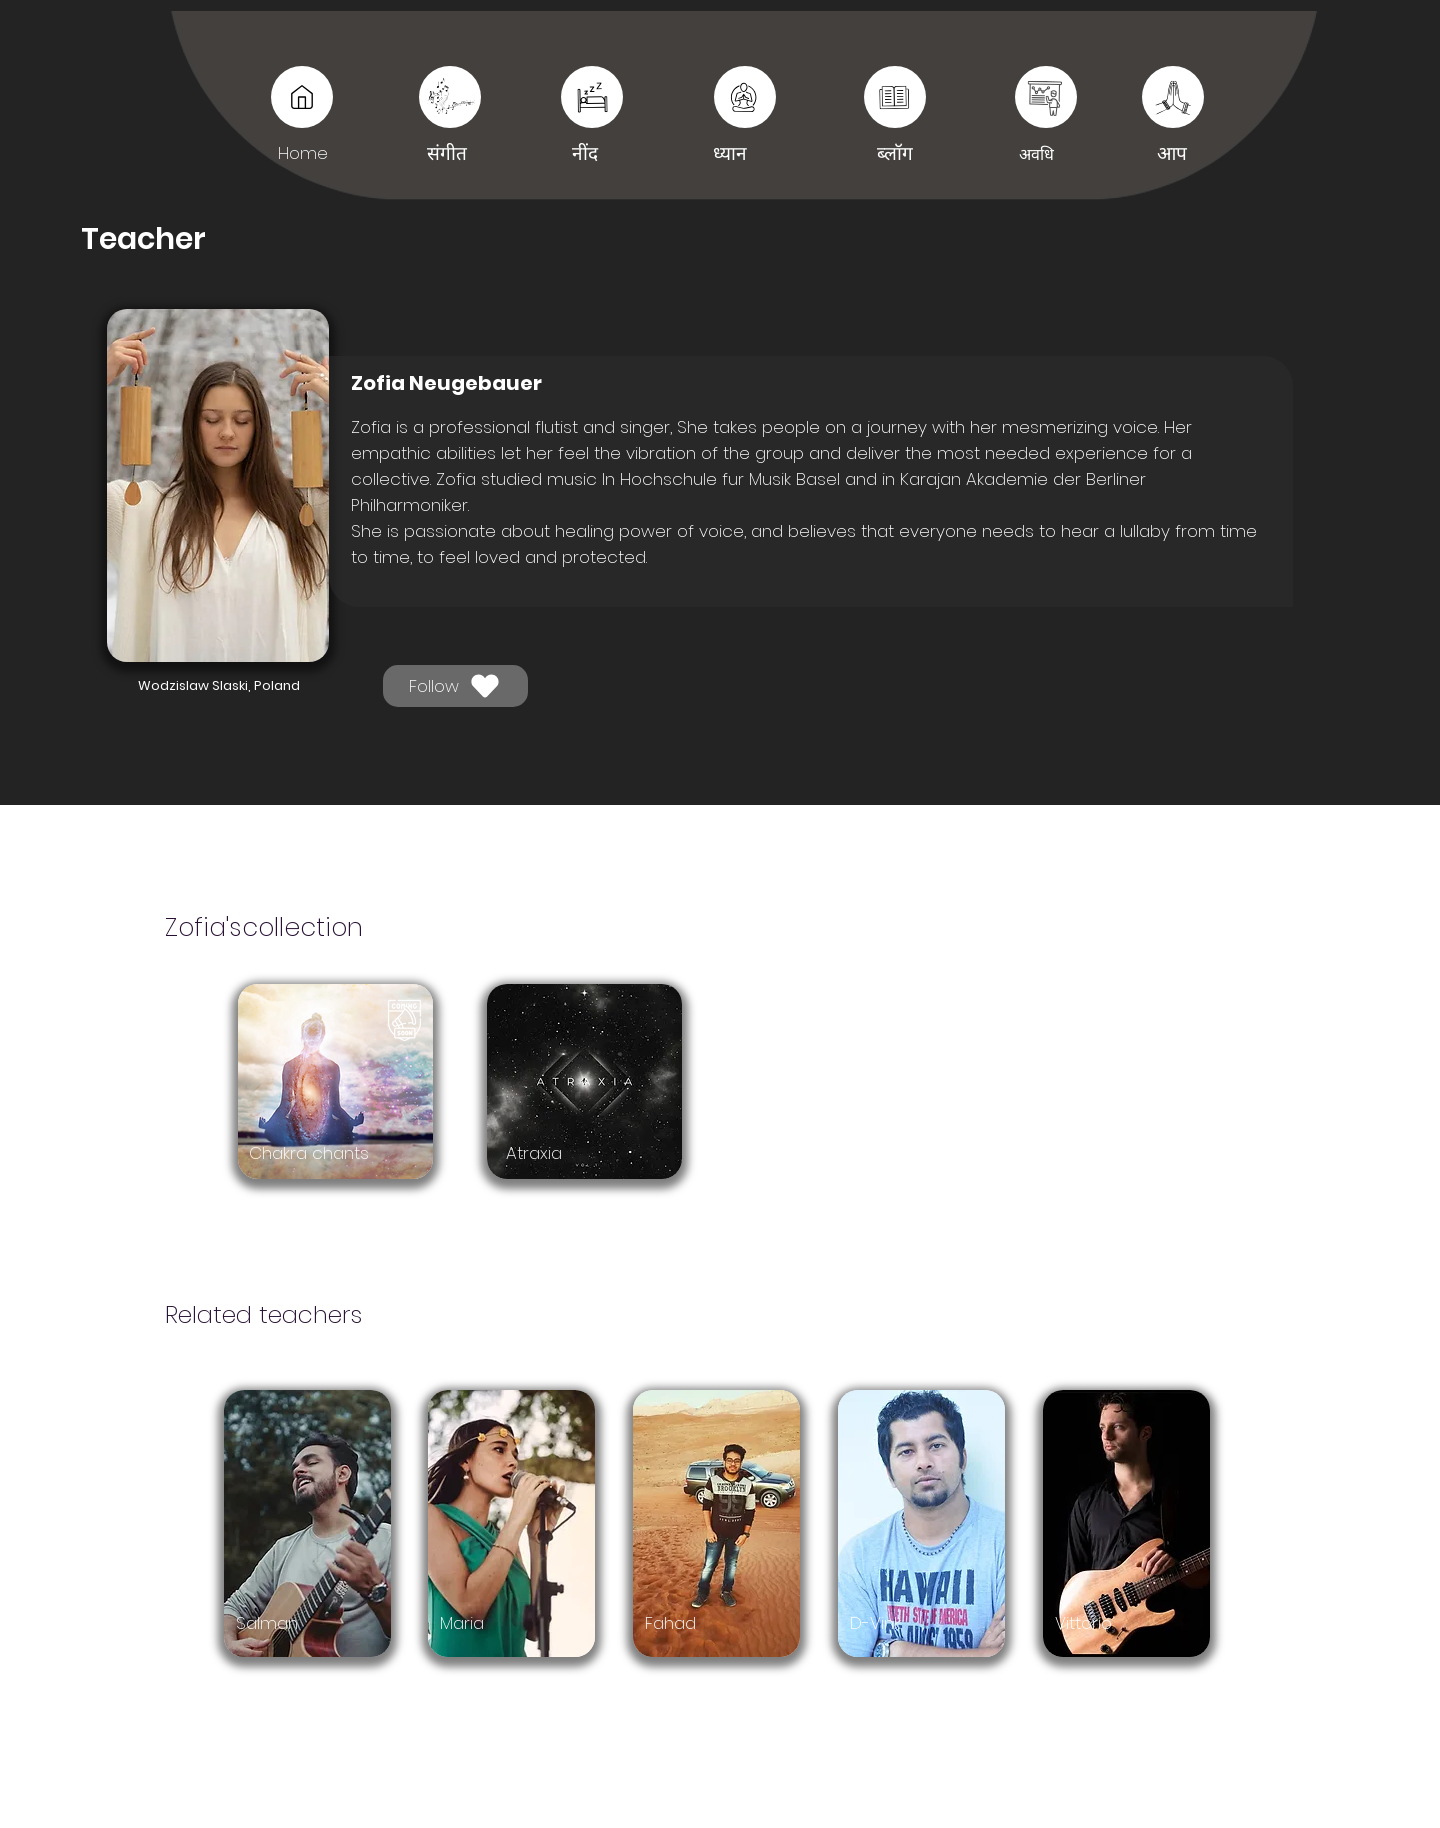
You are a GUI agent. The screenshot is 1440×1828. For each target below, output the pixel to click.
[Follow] (455, 686)
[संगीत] (450, 97)
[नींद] (895, 97)
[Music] (302, 97)
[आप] (1046, 97)
